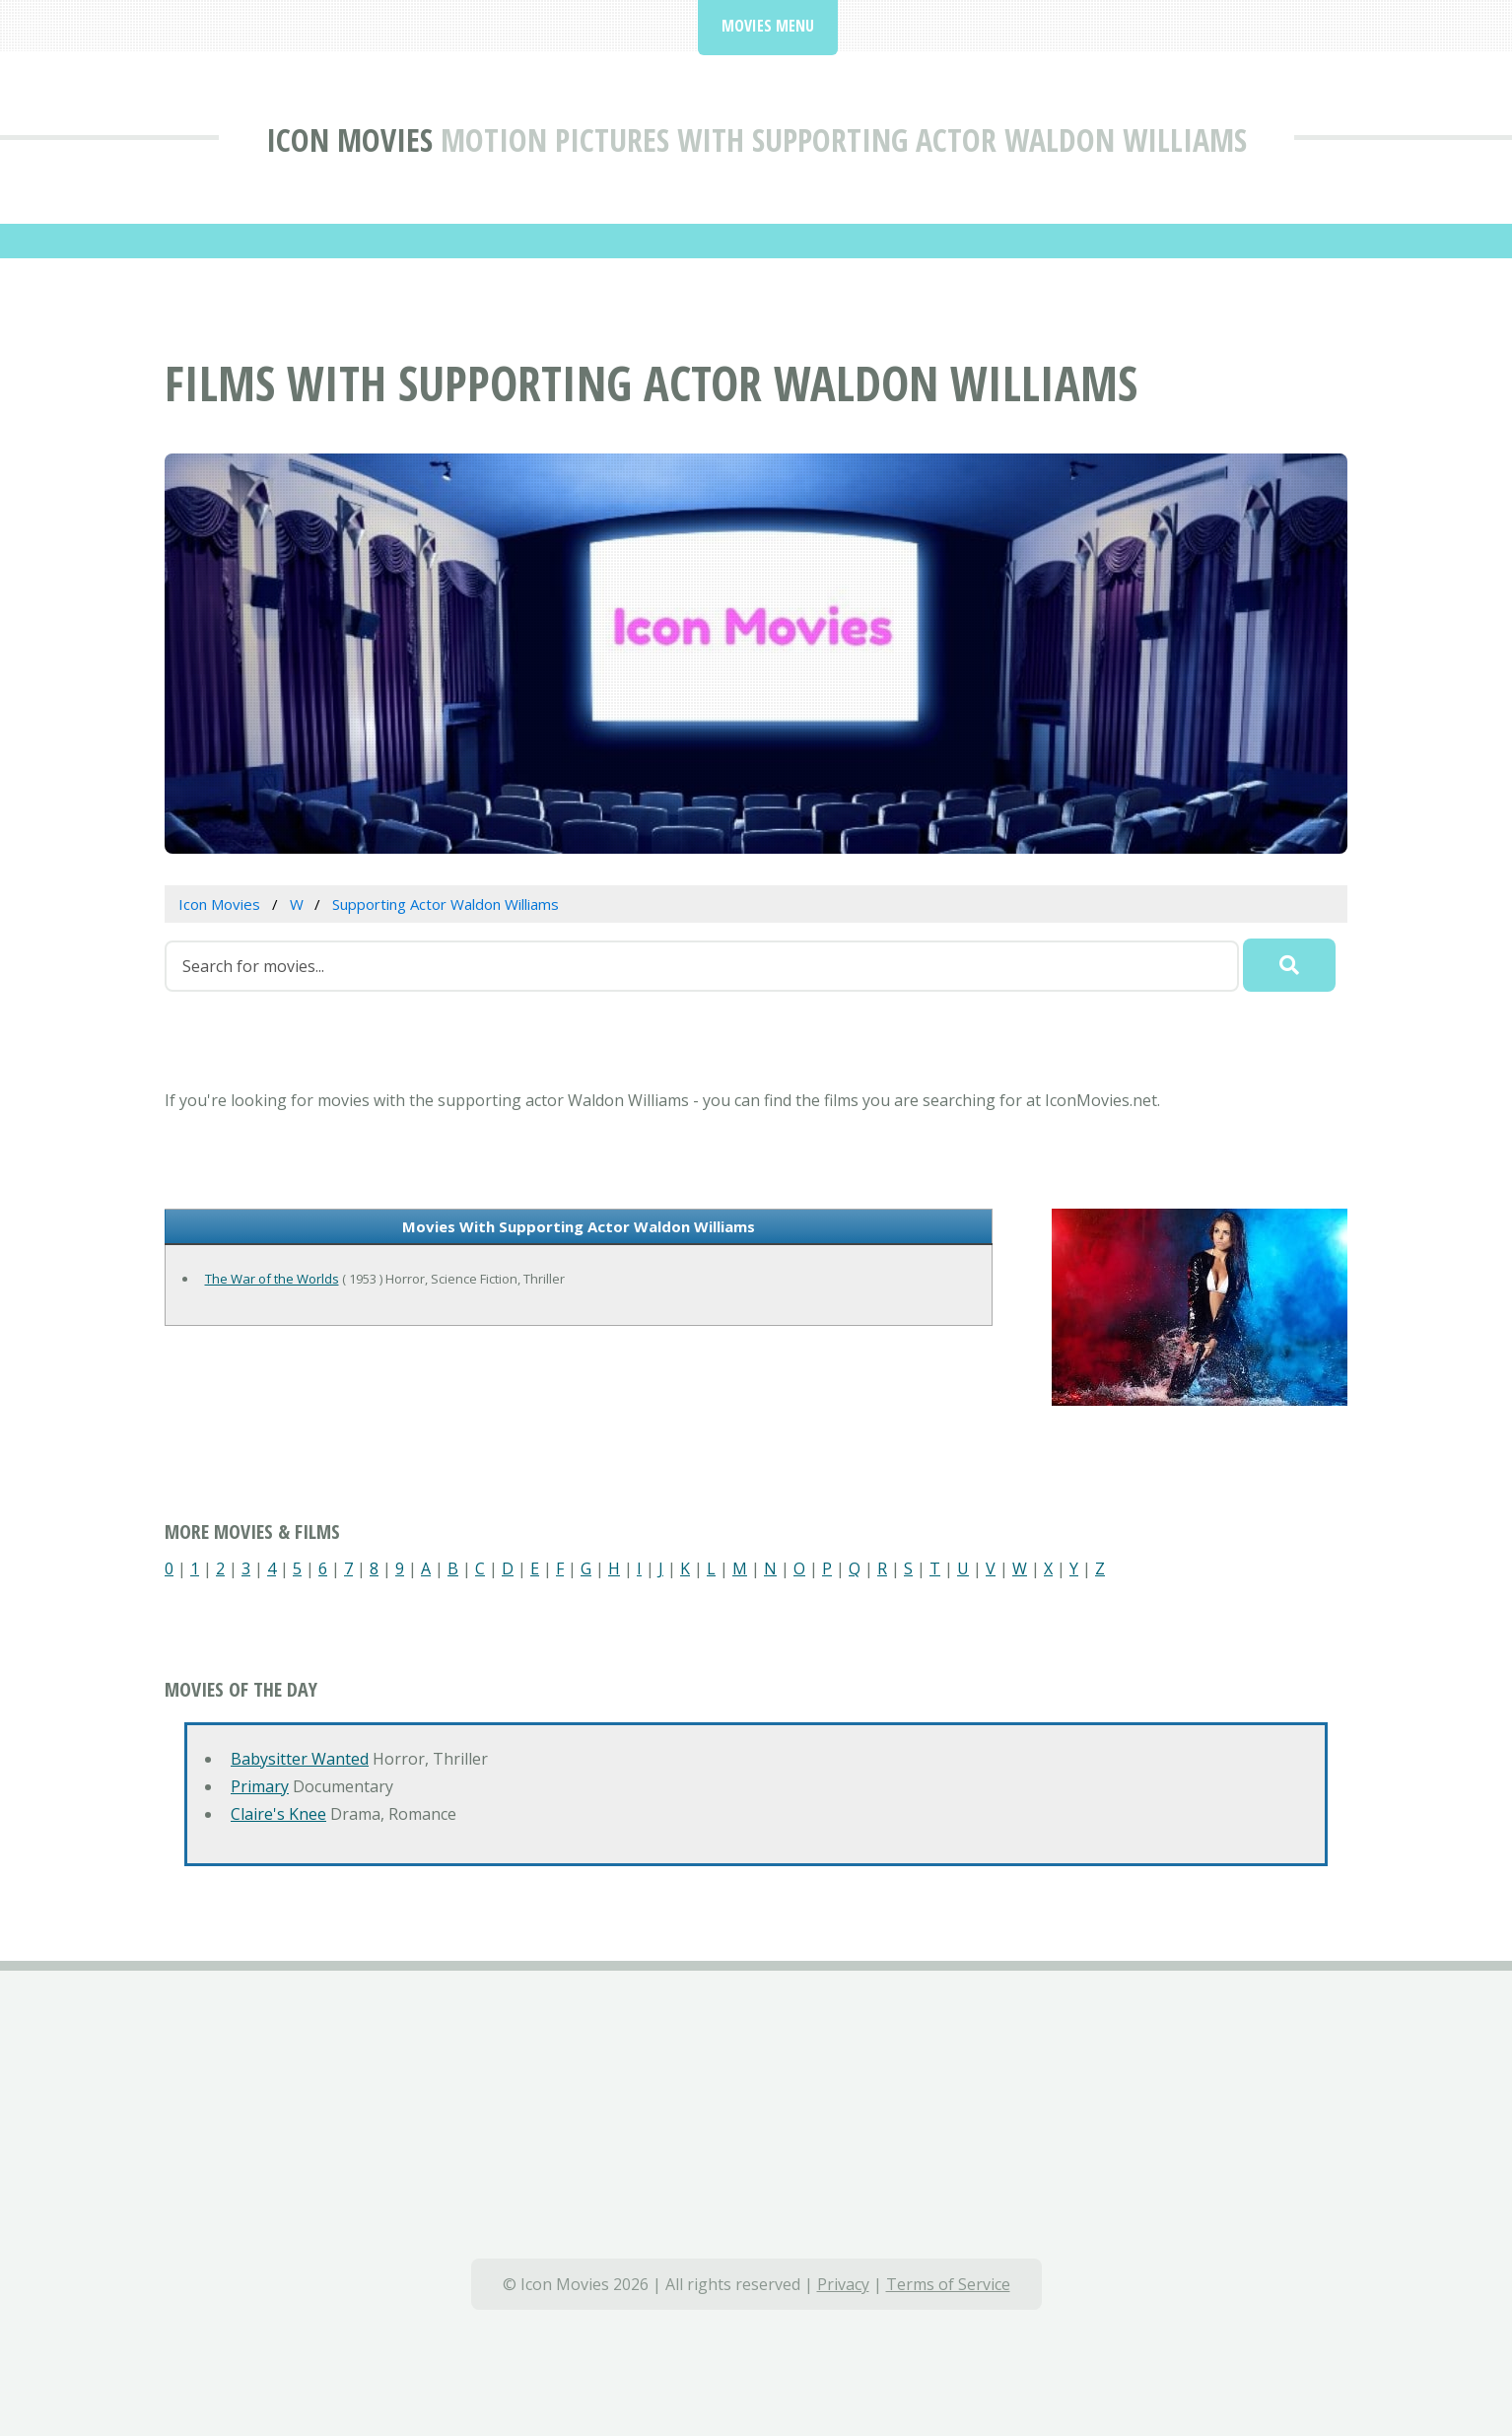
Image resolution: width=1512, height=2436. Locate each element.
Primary (260, 1786)
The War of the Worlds (272, 1279)
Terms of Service (948, 2284)
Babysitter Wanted (300, 1759)
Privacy (843, 2284)
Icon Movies (349, 139)
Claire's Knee (278, 1814)
